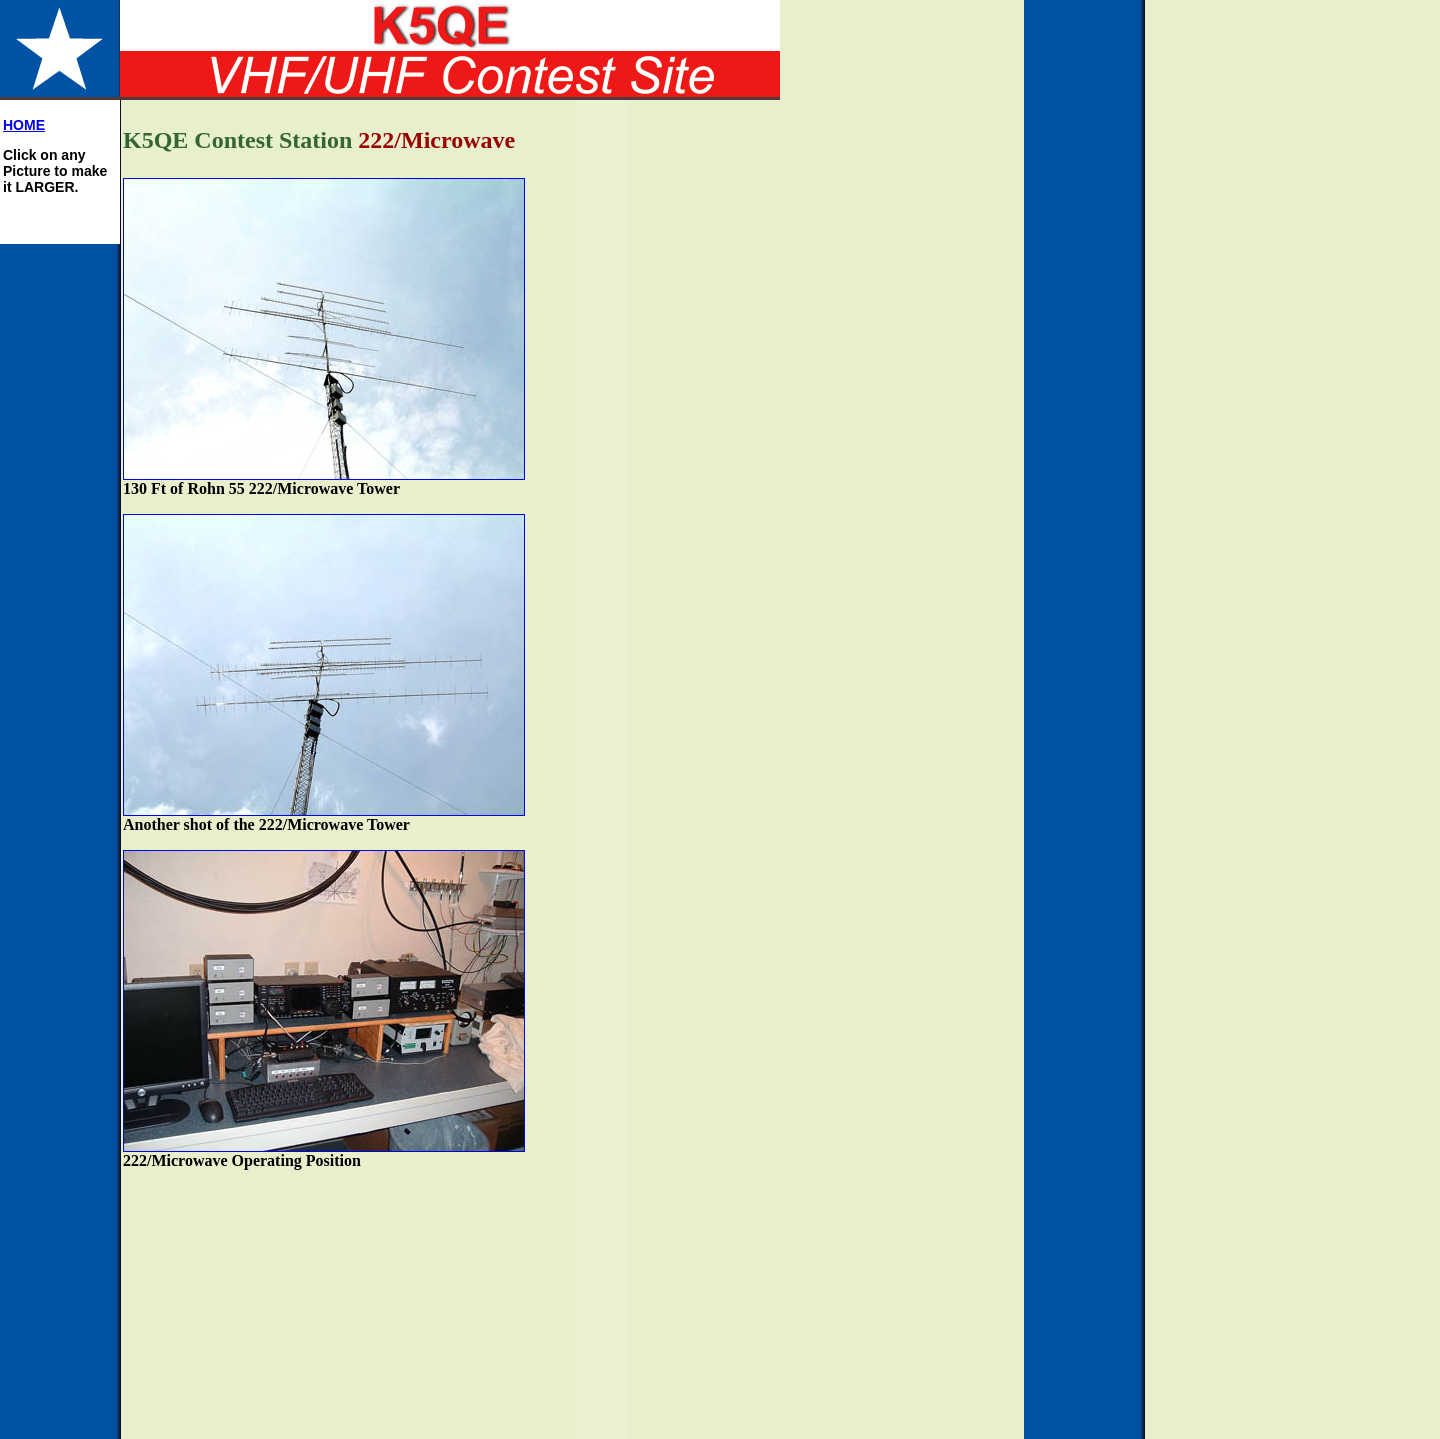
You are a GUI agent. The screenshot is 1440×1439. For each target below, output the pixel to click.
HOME (24, 125)
